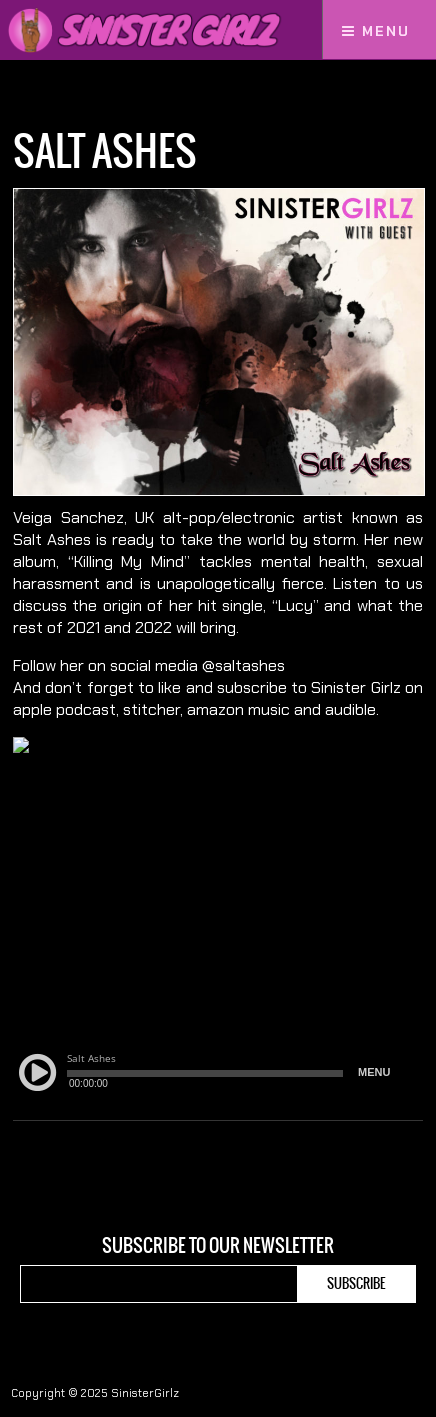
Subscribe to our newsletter (218, 1246)
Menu (376, 31)
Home (29, 97)
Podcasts (89, 97)
